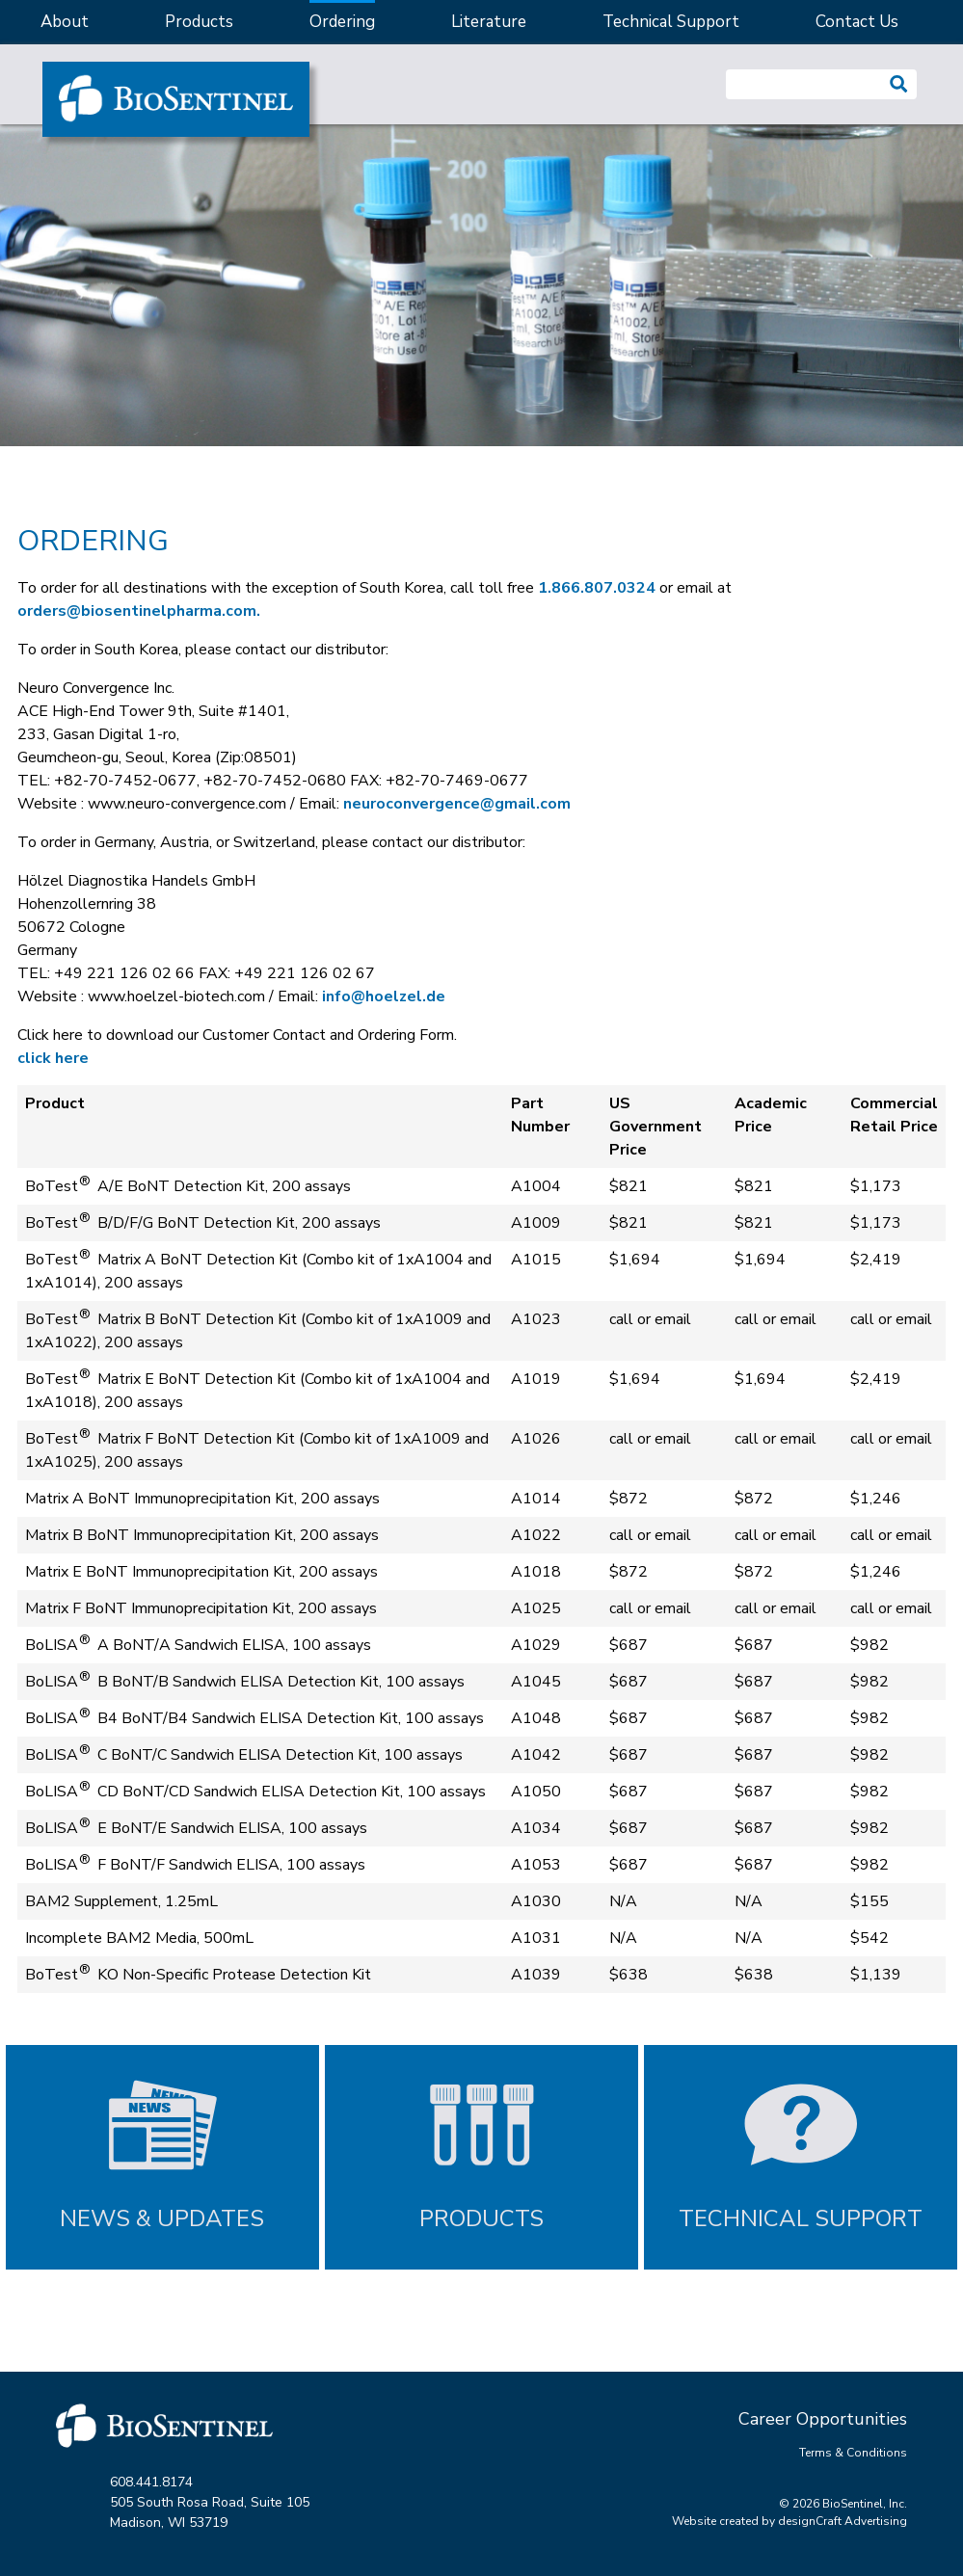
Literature (488, 22)
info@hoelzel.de (383, 996)
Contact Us (857, 22)
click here (53, 1058)
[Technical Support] (800, 2157)
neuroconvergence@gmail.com (457, 803)
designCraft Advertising (842, 2521)
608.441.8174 (151, 2482)
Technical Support (670, 22)
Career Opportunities (822, 2418)
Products (199, 22)
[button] (899, 84)
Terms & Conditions (853, 2452)
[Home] (175, 99)
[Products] (481, 2157)
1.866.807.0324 (596, 587)
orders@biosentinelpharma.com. (138, 611)
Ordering (342, 22)
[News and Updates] (162, 2157)
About (64, 22)
